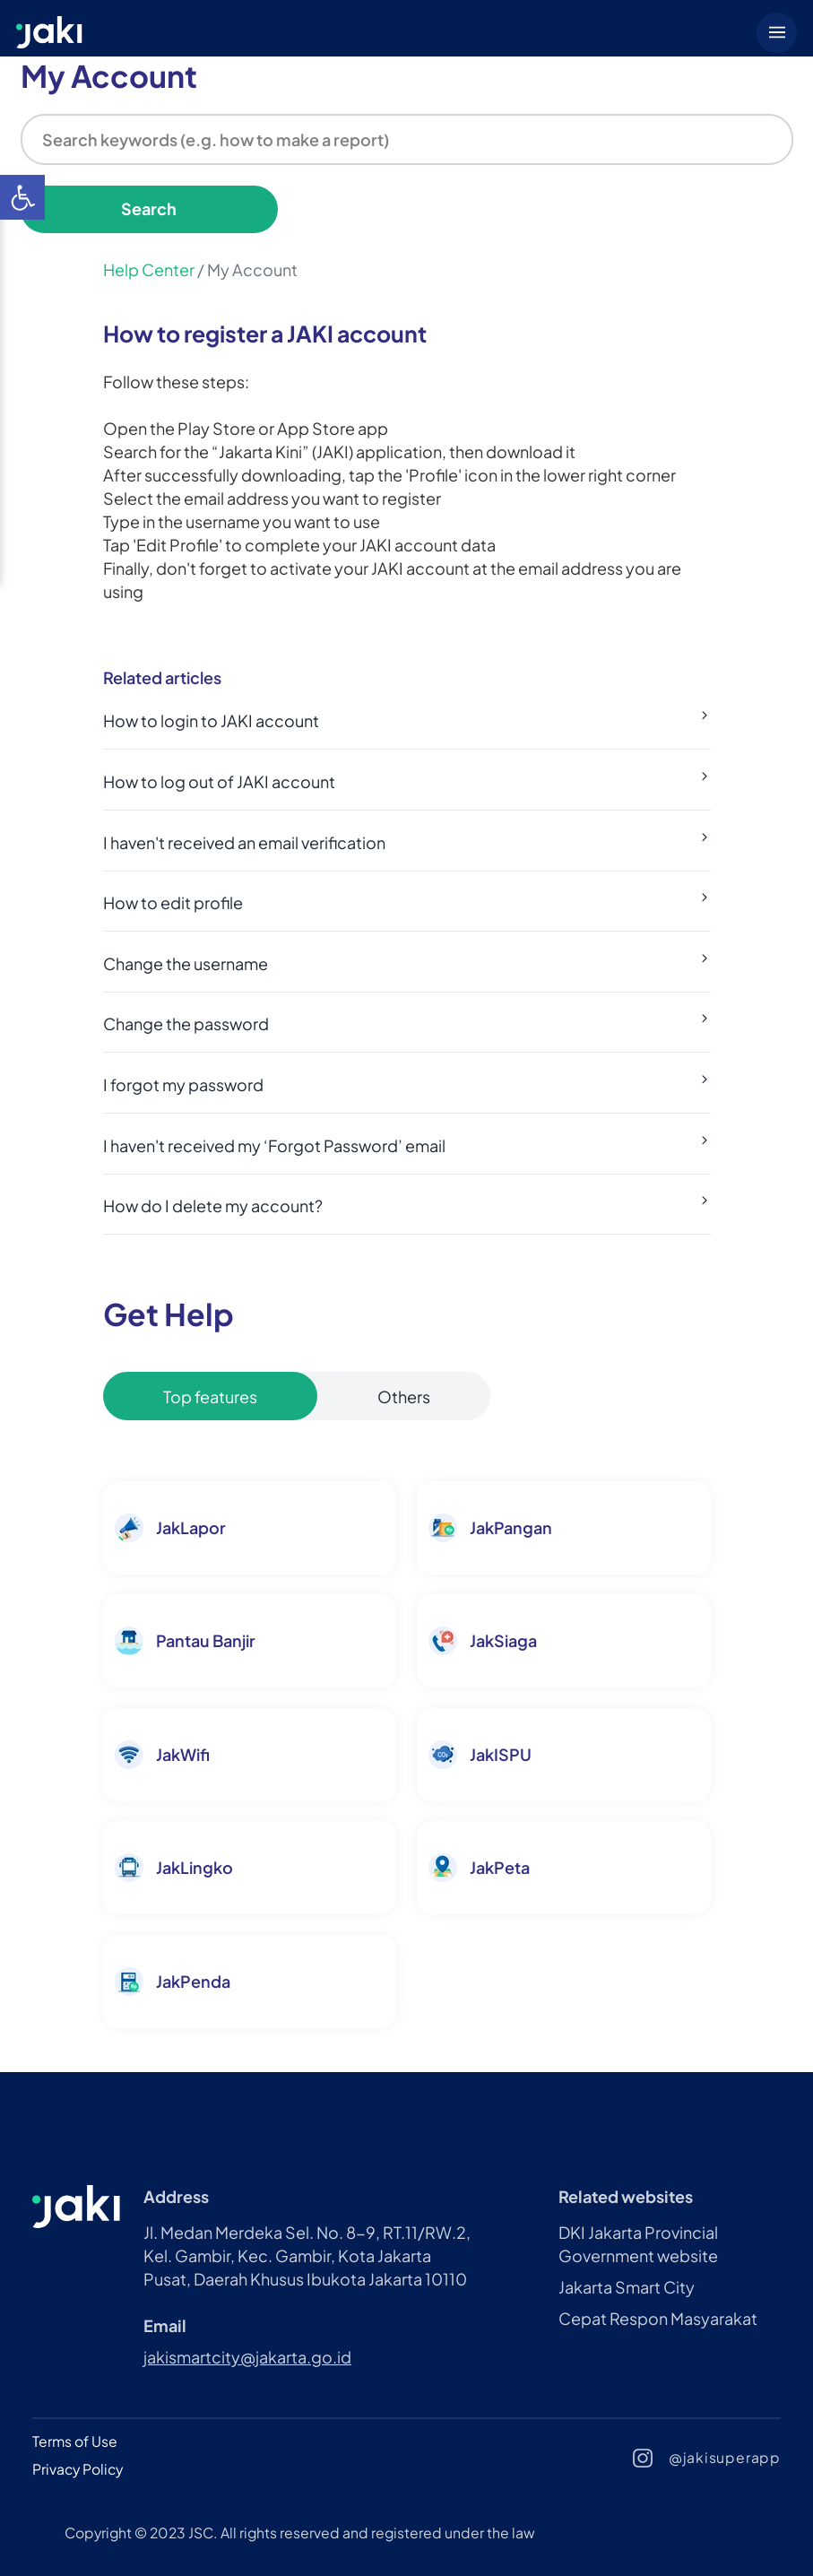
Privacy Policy (77, 2468)
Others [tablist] (403, 1396)
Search (149, 208)
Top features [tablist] (210, 1396)
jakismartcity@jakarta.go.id (247, 2356)
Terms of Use (74, 2441)
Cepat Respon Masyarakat (657, 2318)
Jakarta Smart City (626, 2287)
